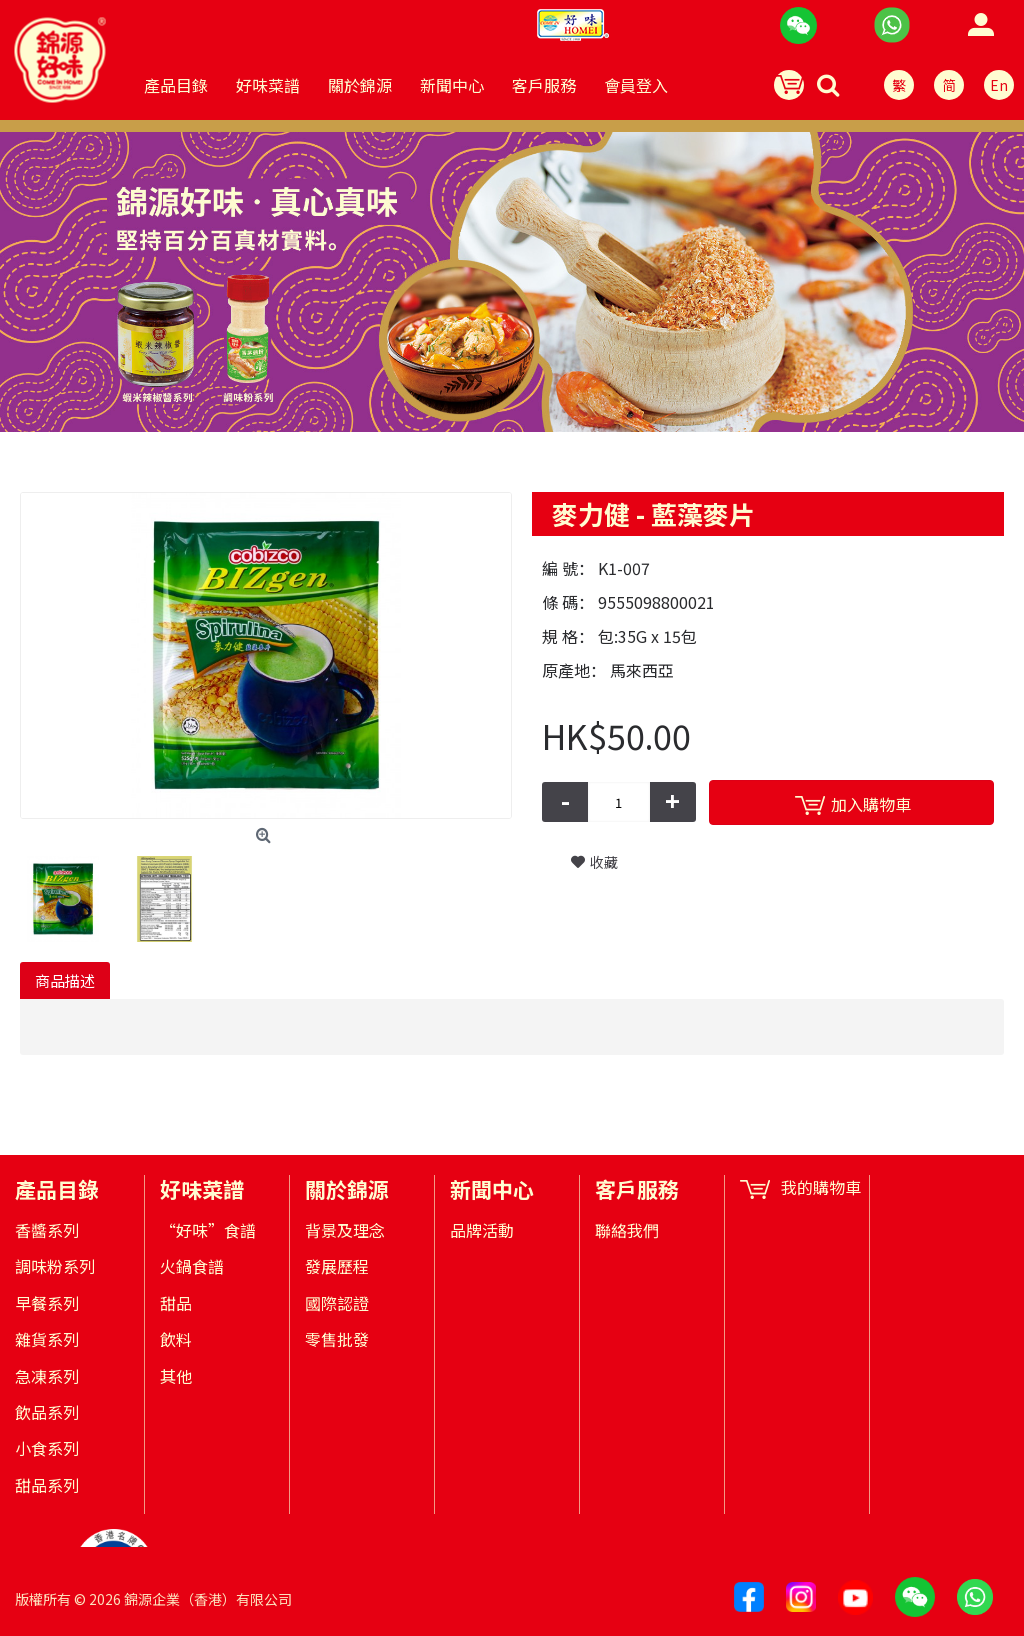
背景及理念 (345, 1230)
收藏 (604, 862)
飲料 (176, 1339)
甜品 (176, 1303)
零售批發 (337, 1339)
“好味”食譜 (208, 1230)
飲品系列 (47, 1412)
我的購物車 (800, 1187)
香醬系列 (47, 1230)
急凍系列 (47, 1376)
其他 (176, 1376)
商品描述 (65, 980)
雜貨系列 (47, 1339)
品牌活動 (482, 1230)
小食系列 (47, 1448)
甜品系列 (47, 1485)
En (999, 85)
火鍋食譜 (192, 1266)
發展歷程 (337, 1266)
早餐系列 (47, 1303)
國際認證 (337, 1303)
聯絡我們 (627, 1230)
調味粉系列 (55, 1266)
